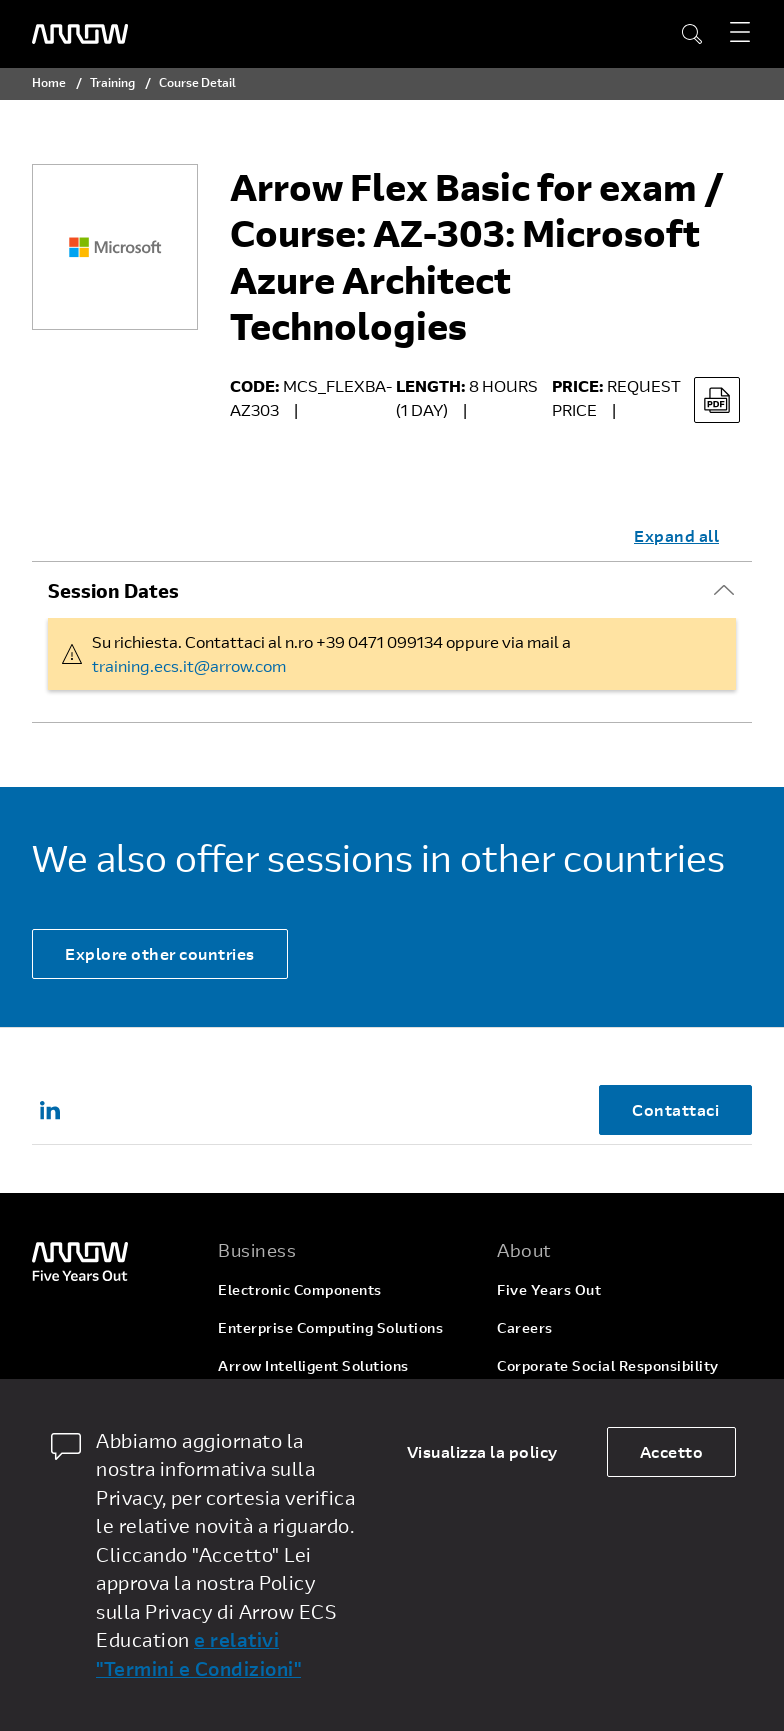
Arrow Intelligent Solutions (313, 1365)
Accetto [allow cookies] (672, 1451)
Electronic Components (300, 1289)
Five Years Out (549, 1289)
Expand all (676, 535)
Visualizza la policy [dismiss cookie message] (482, 1451)
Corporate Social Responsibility (608, 1365)
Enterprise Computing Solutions (330, 1327)
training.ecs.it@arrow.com (189, 665)
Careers (525, 1327)
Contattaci (675, 1109)
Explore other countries (160, 953)
